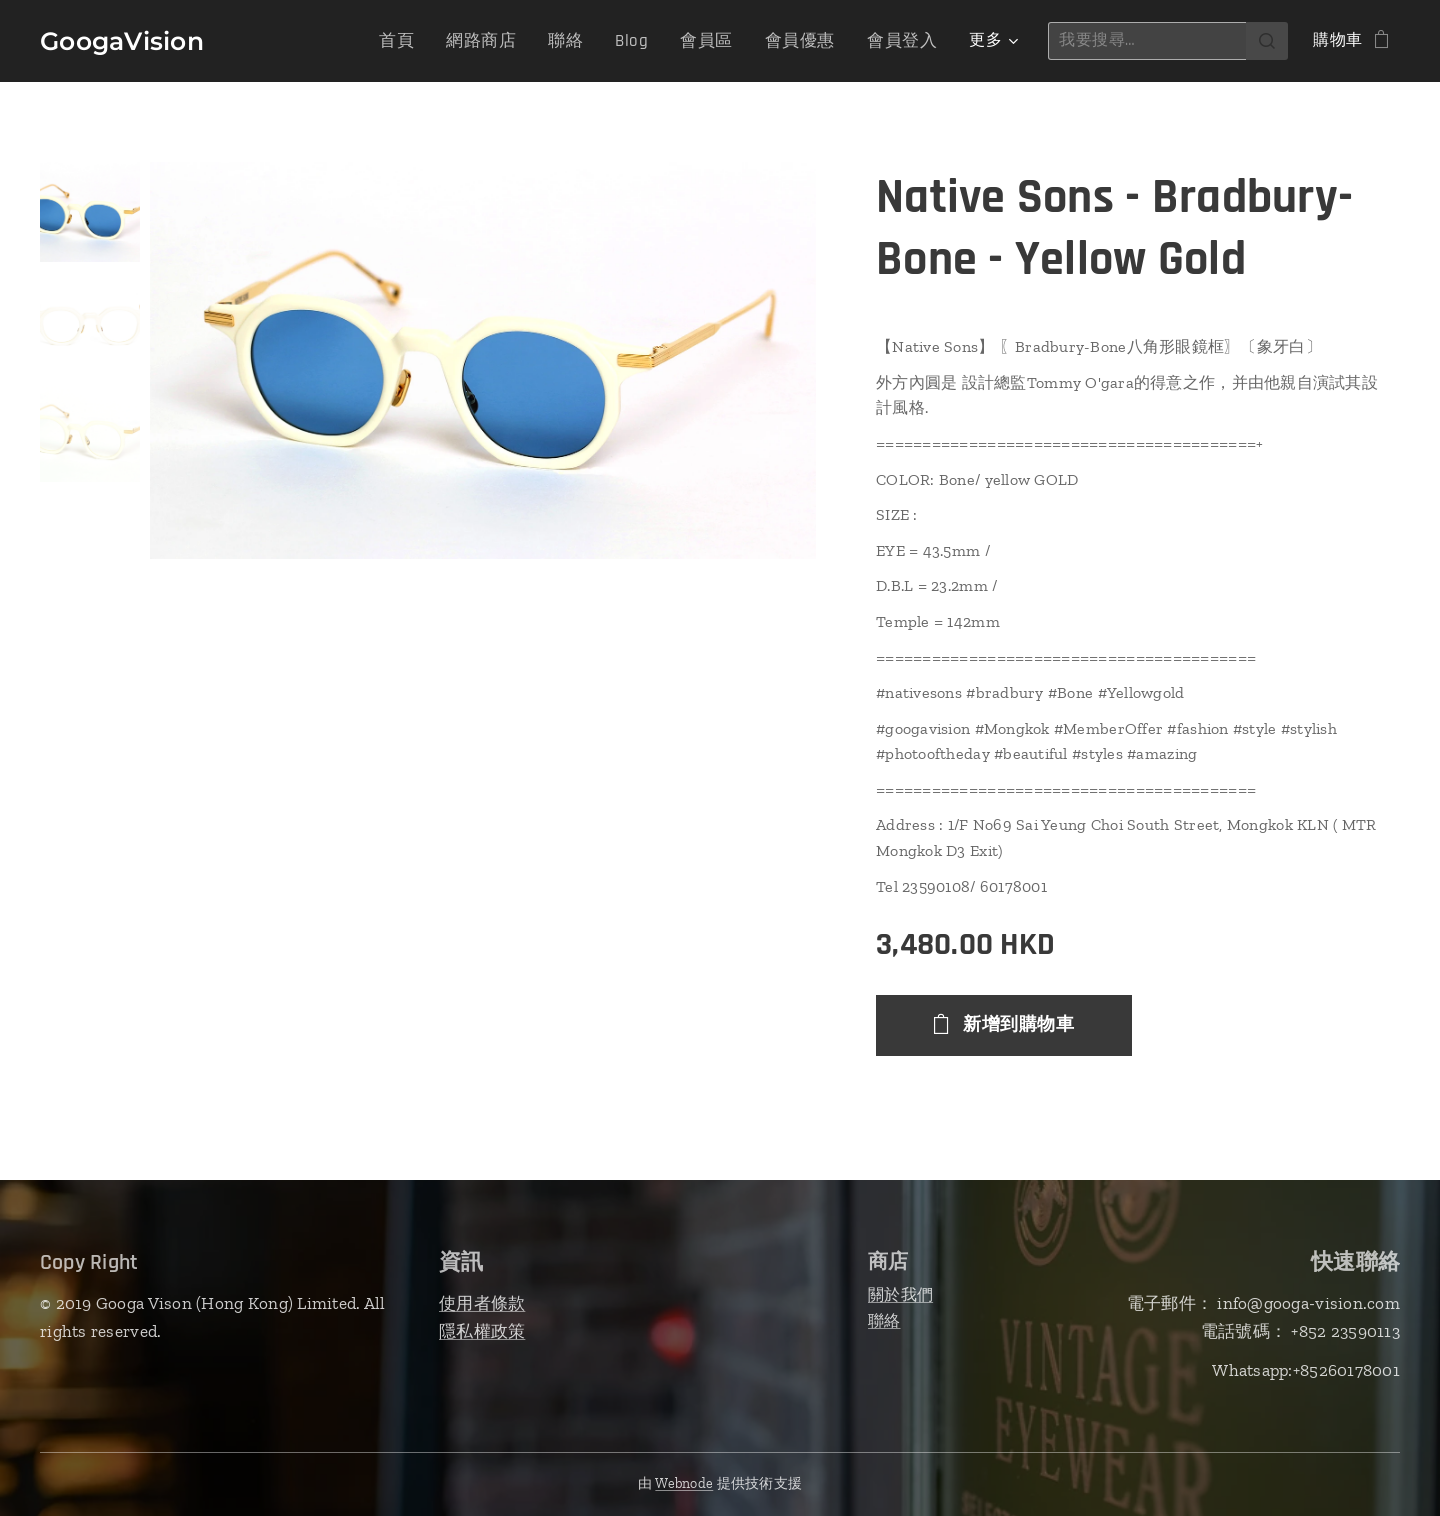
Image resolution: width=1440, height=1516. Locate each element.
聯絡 (884, 1320)
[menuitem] (423, 41)
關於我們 (900, 1294)
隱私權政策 (482, 1331)
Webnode (684, 1483)
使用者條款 (482, 1303)
